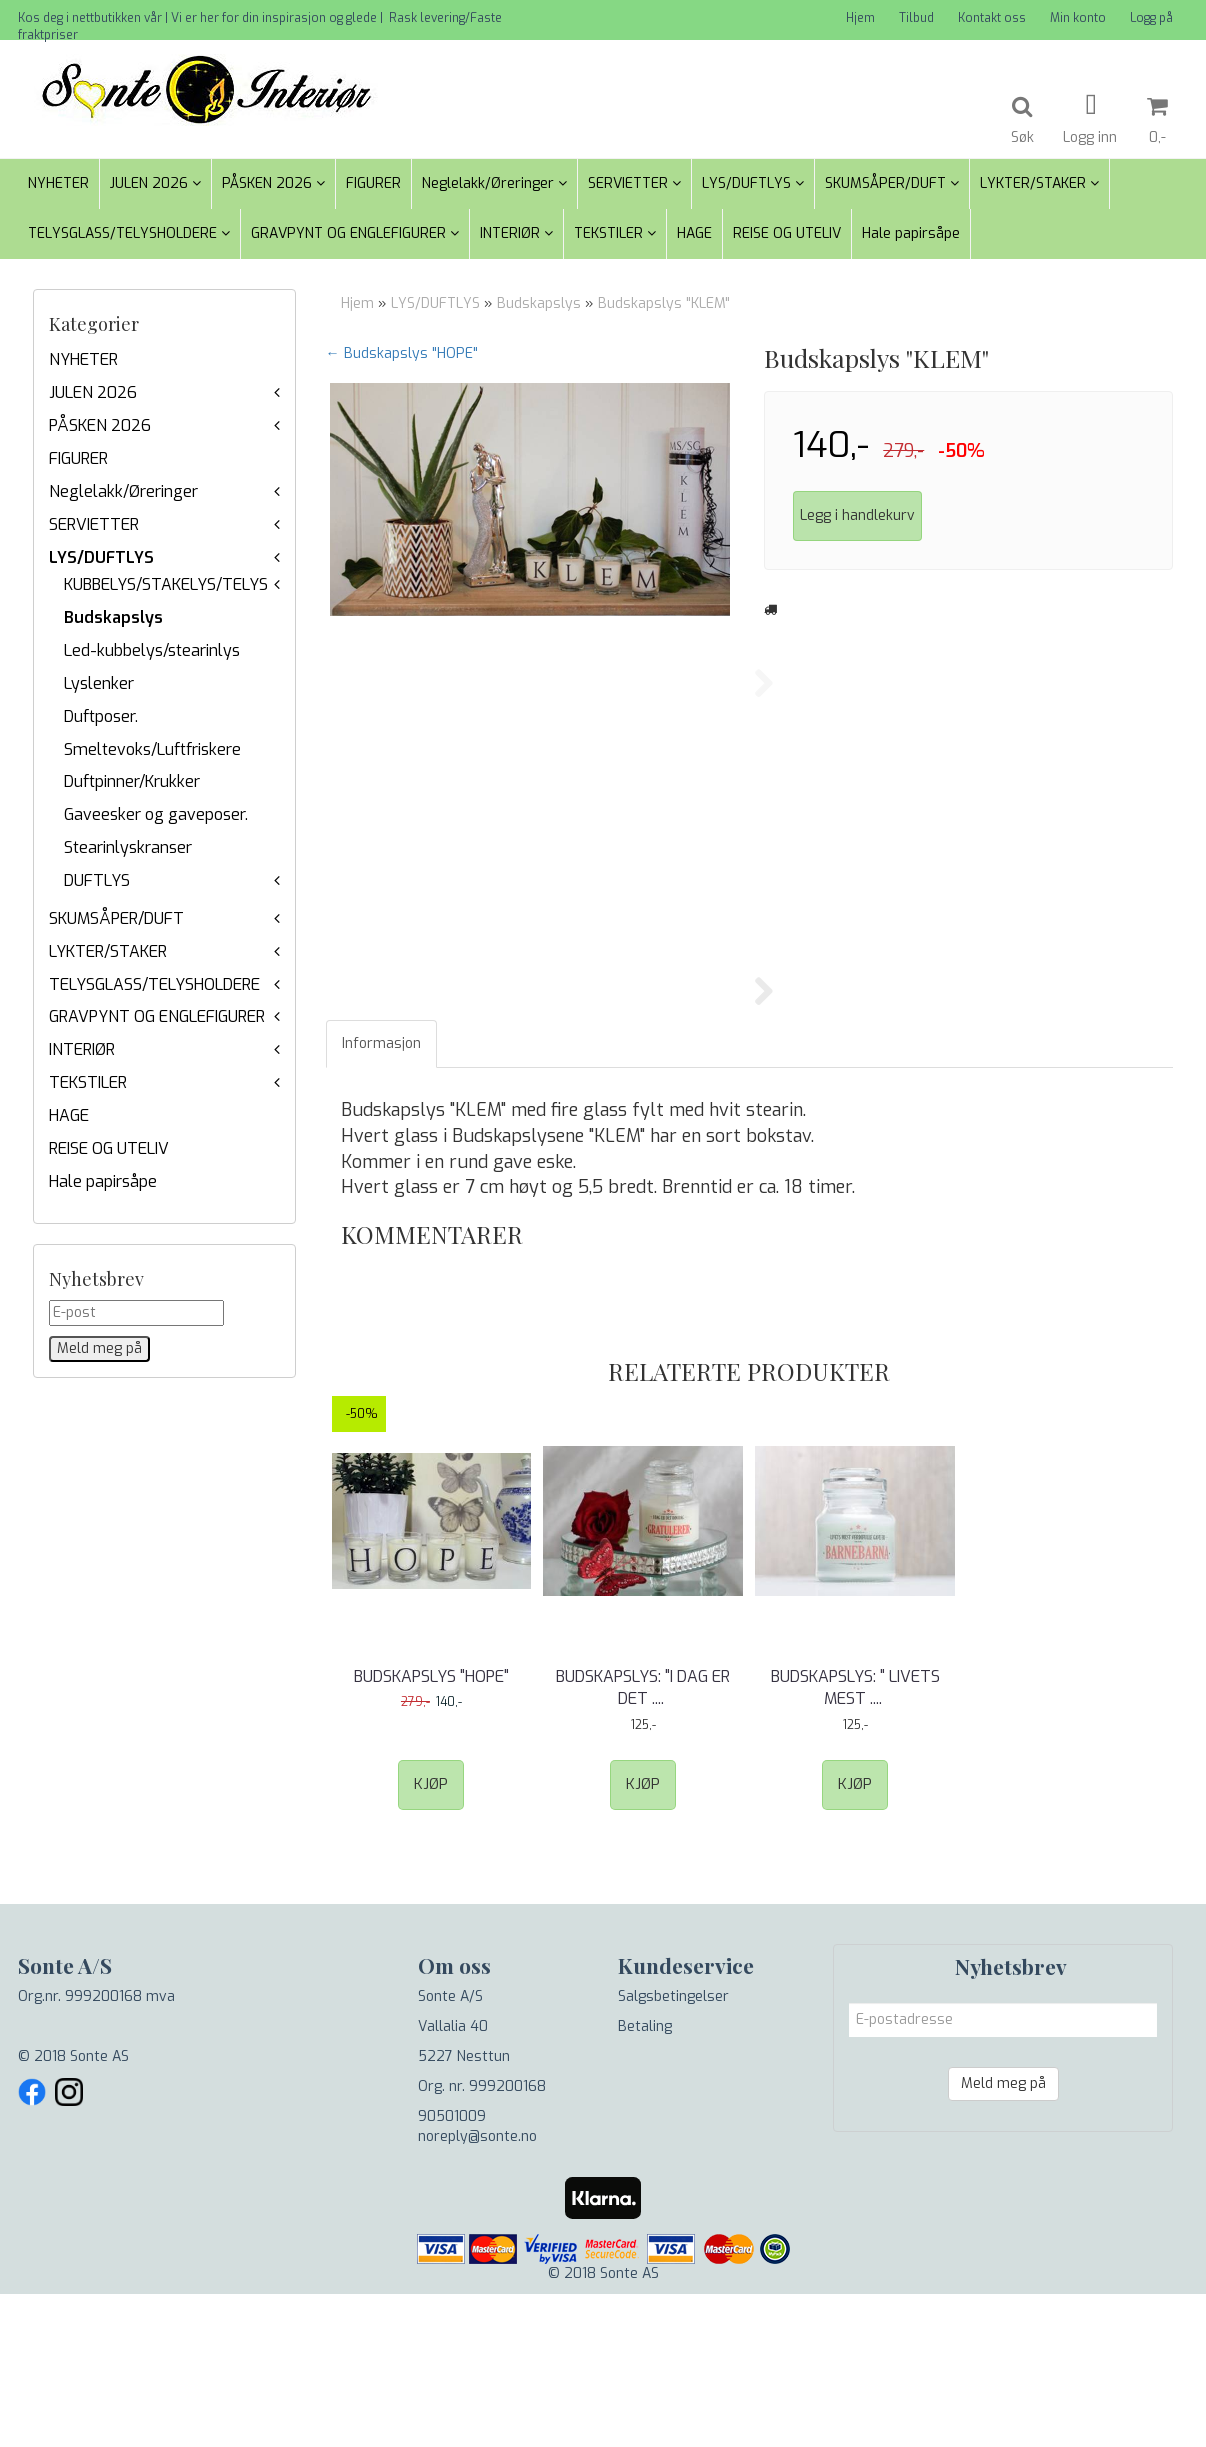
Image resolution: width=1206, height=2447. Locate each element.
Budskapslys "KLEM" (664, 303)
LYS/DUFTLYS (101, 557)
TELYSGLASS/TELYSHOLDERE (154, 984)
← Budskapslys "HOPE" (402, 353)
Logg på (1151, 18)
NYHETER (83, 359)
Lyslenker (99, 683)
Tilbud (916, 18)
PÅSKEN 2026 (100, 425)
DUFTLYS (97, 880)
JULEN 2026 (93, 392)
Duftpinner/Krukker (132, 781)
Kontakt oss (992, 18)
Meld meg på (1003, 2236)
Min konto (1078, 18)
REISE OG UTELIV (109, 1148)
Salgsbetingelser (673, 2149)
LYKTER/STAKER (108, 951)
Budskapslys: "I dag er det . (643, 1840)
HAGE (69, 1115)
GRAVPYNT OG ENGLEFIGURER (157, 1016)
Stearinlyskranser (128, 847)
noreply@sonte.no (477, 2289)
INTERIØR (82, 1049)
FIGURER (78, 458)
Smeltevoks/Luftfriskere (152, 749)
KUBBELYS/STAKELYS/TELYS (166, 584)
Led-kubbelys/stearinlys (152, 650)
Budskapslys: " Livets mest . (855, 1840)
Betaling (645, 2179)
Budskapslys (113, 617)
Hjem (860, 18)
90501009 (452, 2269)
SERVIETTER (94, 524)
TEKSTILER (88, 1082)
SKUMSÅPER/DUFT (116, 918)
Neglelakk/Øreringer (123, 491)
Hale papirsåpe (103, 1181)
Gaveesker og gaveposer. (156, 814)
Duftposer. (101, 716)
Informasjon (381, 1196)
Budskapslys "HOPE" (431, 1829)
